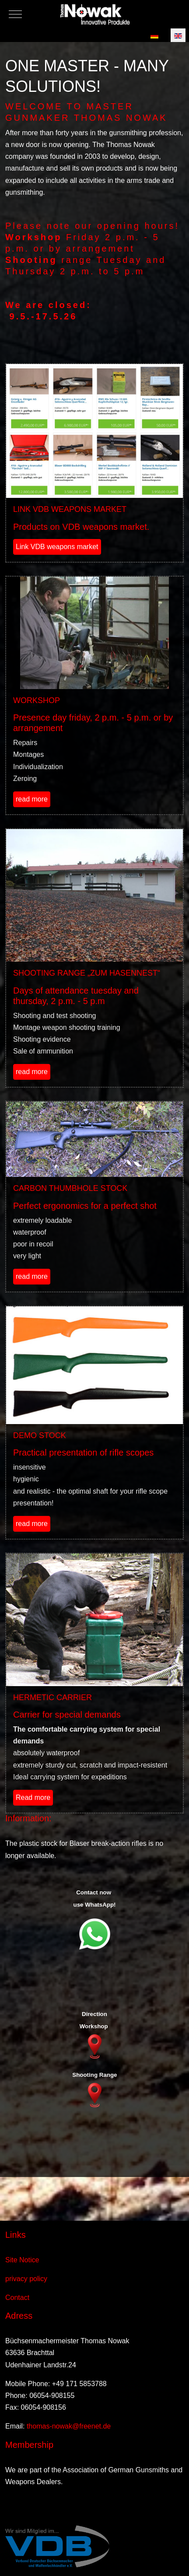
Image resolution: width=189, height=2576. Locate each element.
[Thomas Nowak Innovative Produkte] (94, 14)
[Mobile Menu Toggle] (6, 14)
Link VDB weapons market (57, 546)
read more (32, 799)
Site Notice (22, 2260)
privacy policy (26, 2278)
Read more (33, 1797)
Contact (17, 2297)
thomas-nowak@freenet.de (69, 2426)
